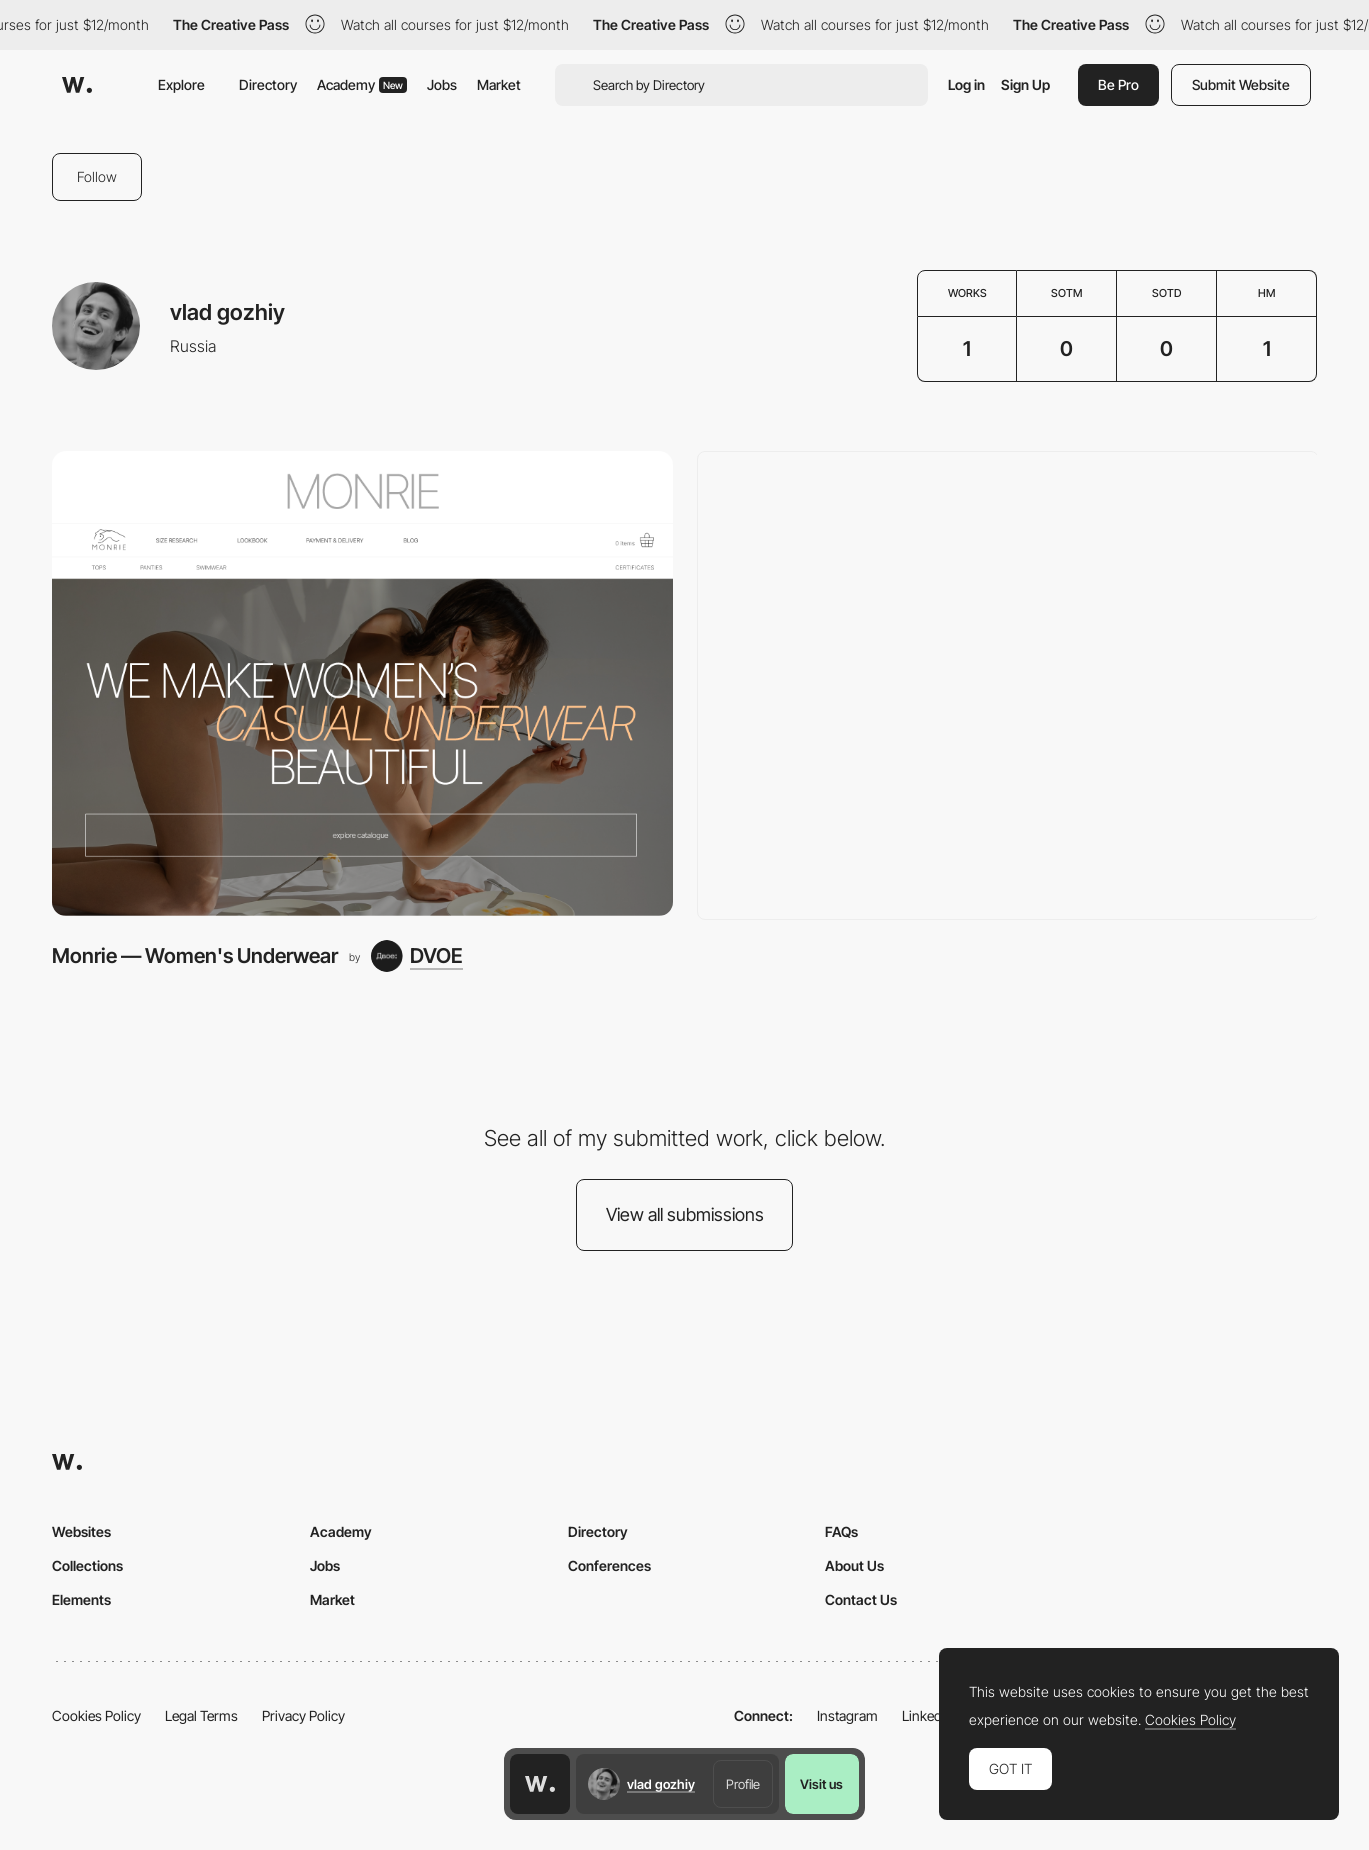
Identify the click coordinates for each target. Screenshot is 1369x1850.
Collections (87, 1565)
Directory (268, 84)
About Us (854, 1565)
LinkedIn (927, 1715)
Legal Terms (201, 1715)
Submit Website (1241, 84)
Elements (81, 1599)
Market (499, 84)
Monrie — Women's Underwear (195, 955)
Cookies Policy (96, 1715)
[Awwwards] (77, 85)
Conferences (609, 1565)
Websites (81, 1531)
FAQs (841, 1531)
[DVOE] (417, 956)
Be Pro (1118, 84)
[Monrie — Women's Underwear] (362, 683)
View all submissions (685, 1214)
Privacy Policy (303, 1715)
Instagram (847, 1715)
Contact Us (861, 1599)
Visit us (821, 1784)
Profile (743, 1784)
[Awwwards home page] (540, 1784)
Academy (362, 84)
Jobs (442, 84)
